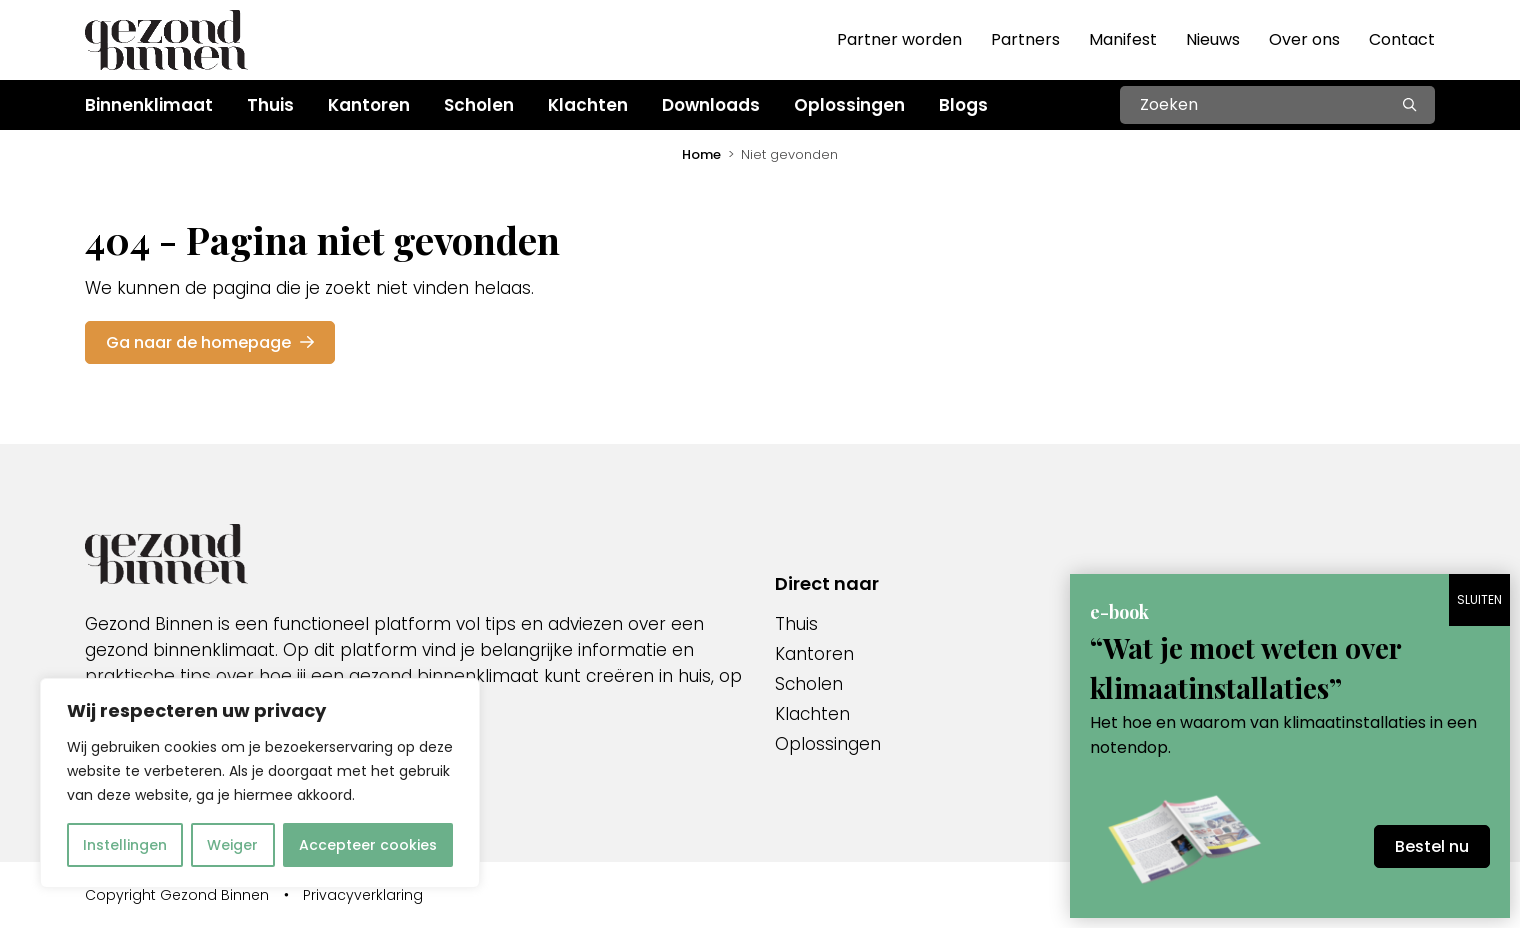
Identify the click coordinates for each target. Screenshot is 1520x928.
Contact (1402, 39)
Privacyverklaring (363, 895)
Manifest (1123, 39)
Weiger (232, 845)
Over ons (1304, 39)
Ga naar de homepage (210, 342)
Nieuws (1213, 39)
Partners (1025, 39)
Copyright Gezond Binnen (177, 895)
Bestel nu (1432, 846)
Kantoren (814, 654)
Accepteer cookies (368, 845)
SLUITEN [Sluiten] (1479, 599)
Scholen (809, 684)
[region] (260, 783)
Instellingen (125, 845)
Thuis (796, 624)
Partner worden (899, 39)
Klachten (812, 714)
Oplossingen (828, 744)
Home (701, 154)
